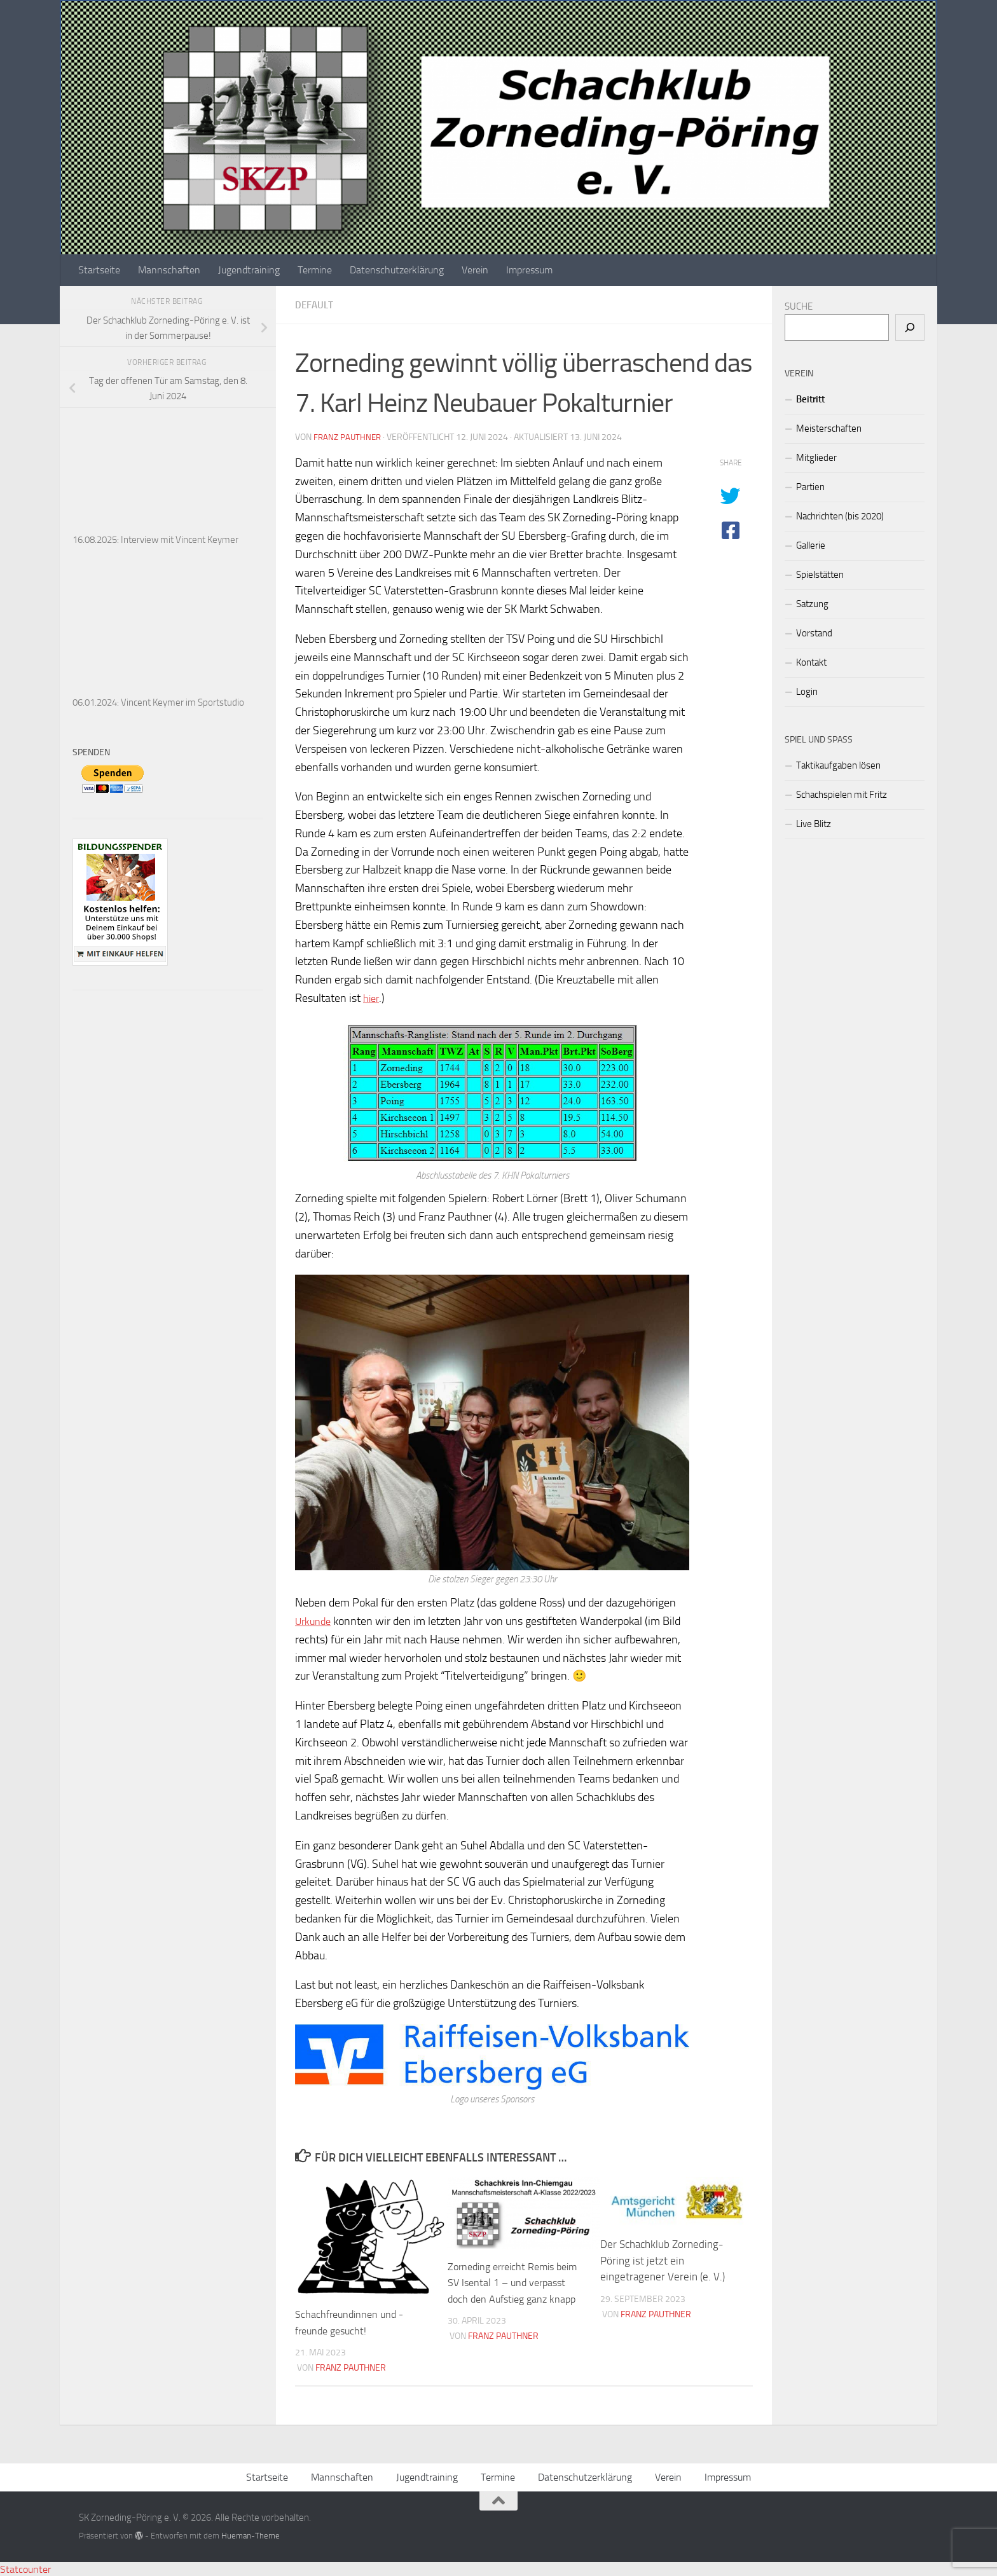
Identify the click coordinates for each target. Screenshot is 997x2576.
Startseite (99, 270)
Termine (315, 270)
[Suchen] (910, 327)
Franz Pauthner (348, 437)
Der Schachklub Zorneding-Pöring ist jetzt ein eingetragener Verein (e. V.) (662, 2259)
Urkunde (315, 1620)
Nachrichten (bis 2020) (840, 516)
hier (372, 998)
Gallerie (810, 545)
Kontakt (811, 662)
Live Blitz (813, 824)
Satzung (812, 604)
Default (315, 305)
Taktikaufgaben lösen (838, 765)
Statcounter (25, 2568)
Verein (475, 270)
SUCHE (799, 306)
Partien (810, 487)
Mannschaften (169, 270)
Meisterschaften (829, 428)
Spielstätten (820, 574)
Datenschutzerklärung (397, 270)
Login (807, 691)
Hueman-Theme (250, 2533)
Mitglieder (816, 457)
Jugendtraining (249, 270)
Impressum (529, 270)
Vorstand (814, 633)
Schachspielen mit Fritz (841, 794)
